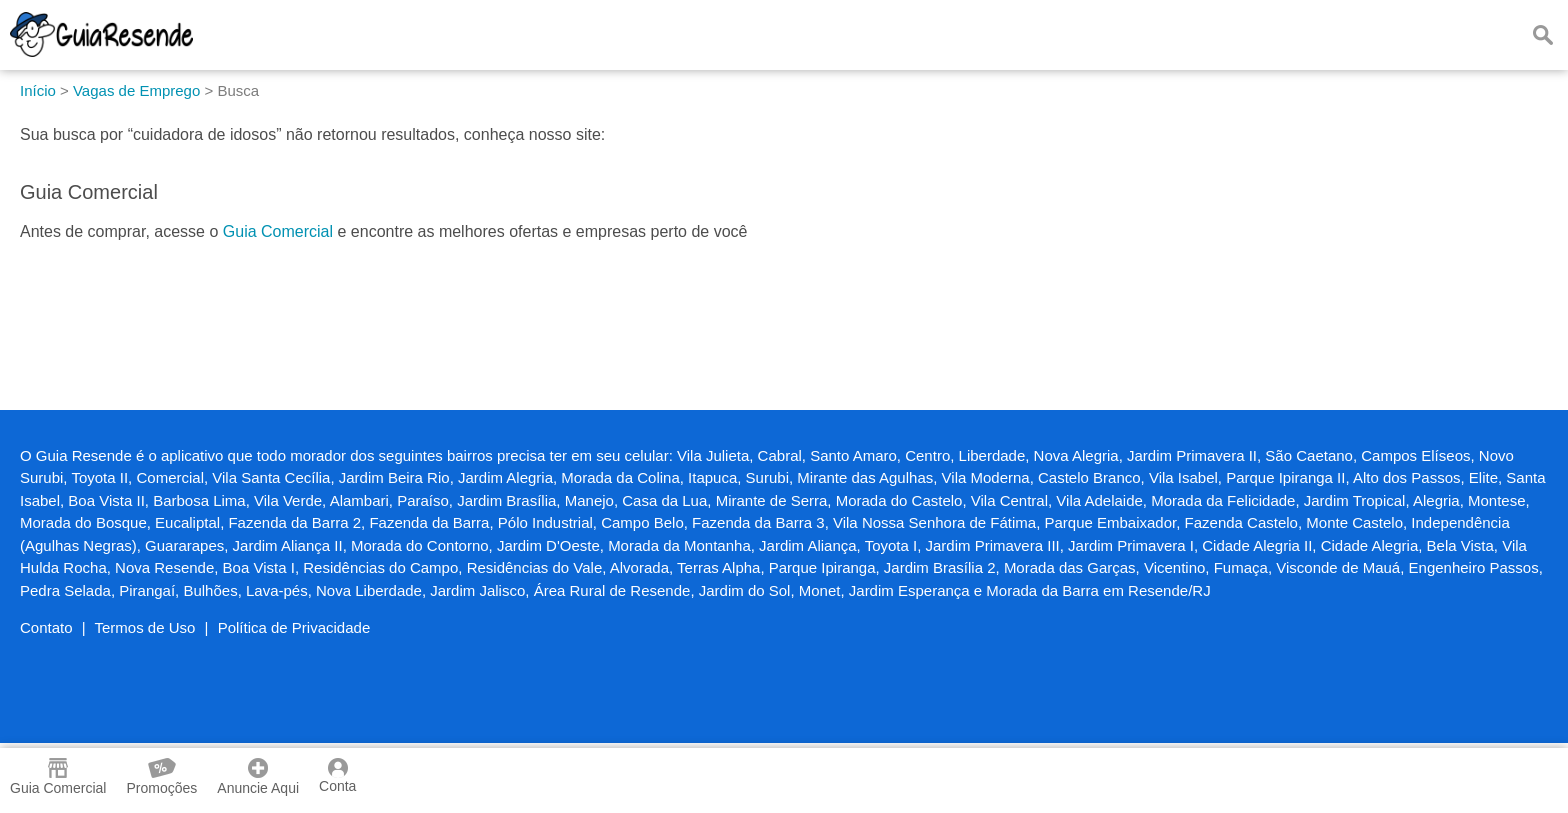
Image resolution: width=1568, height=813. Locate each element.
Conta (337, 776)
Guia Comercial (278, 231)
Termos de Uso (145, 627)
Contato (46, 627)
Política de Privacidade (294, 627)
